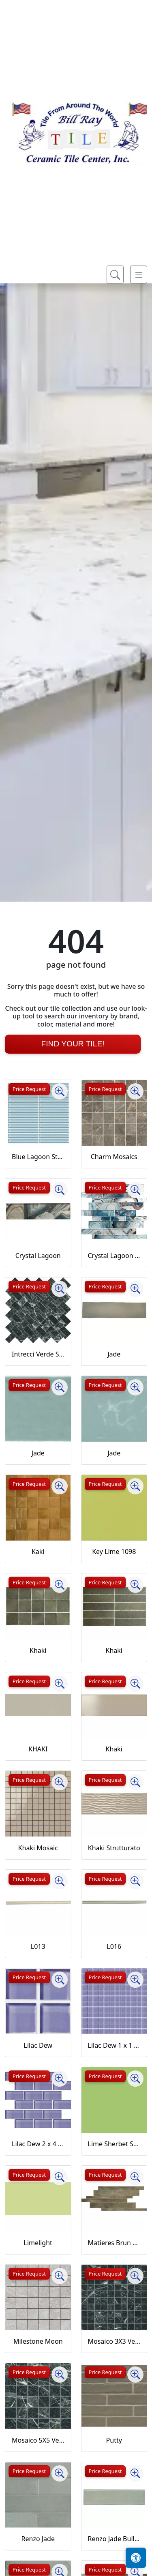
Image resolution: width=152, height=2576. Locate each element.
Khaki (38, 1650)
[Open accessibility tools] (136, 2558)
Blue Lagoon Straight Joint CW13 (38, 1156)
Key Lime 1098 (114, 1551)
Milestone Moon (38, 2341)
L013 (38, 1946)
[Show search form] (115, 274)
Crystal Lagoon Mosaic (114, 1255)
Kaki (38, 1551)
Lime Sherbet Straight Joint (114, 2143)
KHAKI (37, 1748)
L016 (114, 1946)
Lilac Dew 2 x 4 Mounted (38, 2143)
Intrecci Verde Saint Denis (38, 1354)
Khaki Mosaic (38, 1847)
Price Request (29, 1089)
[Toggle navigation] (138, 274)
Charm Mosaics (114, 1156)
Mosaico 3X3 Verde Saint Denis (114, 2341)
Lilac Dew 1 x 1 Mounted (114, 2045)
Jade (113, 1354)
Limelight (38, 2242)
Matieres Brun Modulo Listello (114, 2242)
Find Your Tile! (72, 1043)
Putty (114, 2440)
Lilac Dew (38, 2045)
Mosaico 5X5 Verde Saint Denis (38, 2440)
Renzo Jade (38, 2538)
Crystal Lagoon (38, 1255)
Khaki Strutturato (114, 1847)
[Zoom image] (59, 1091)
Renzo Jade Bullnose (114, 2538)
